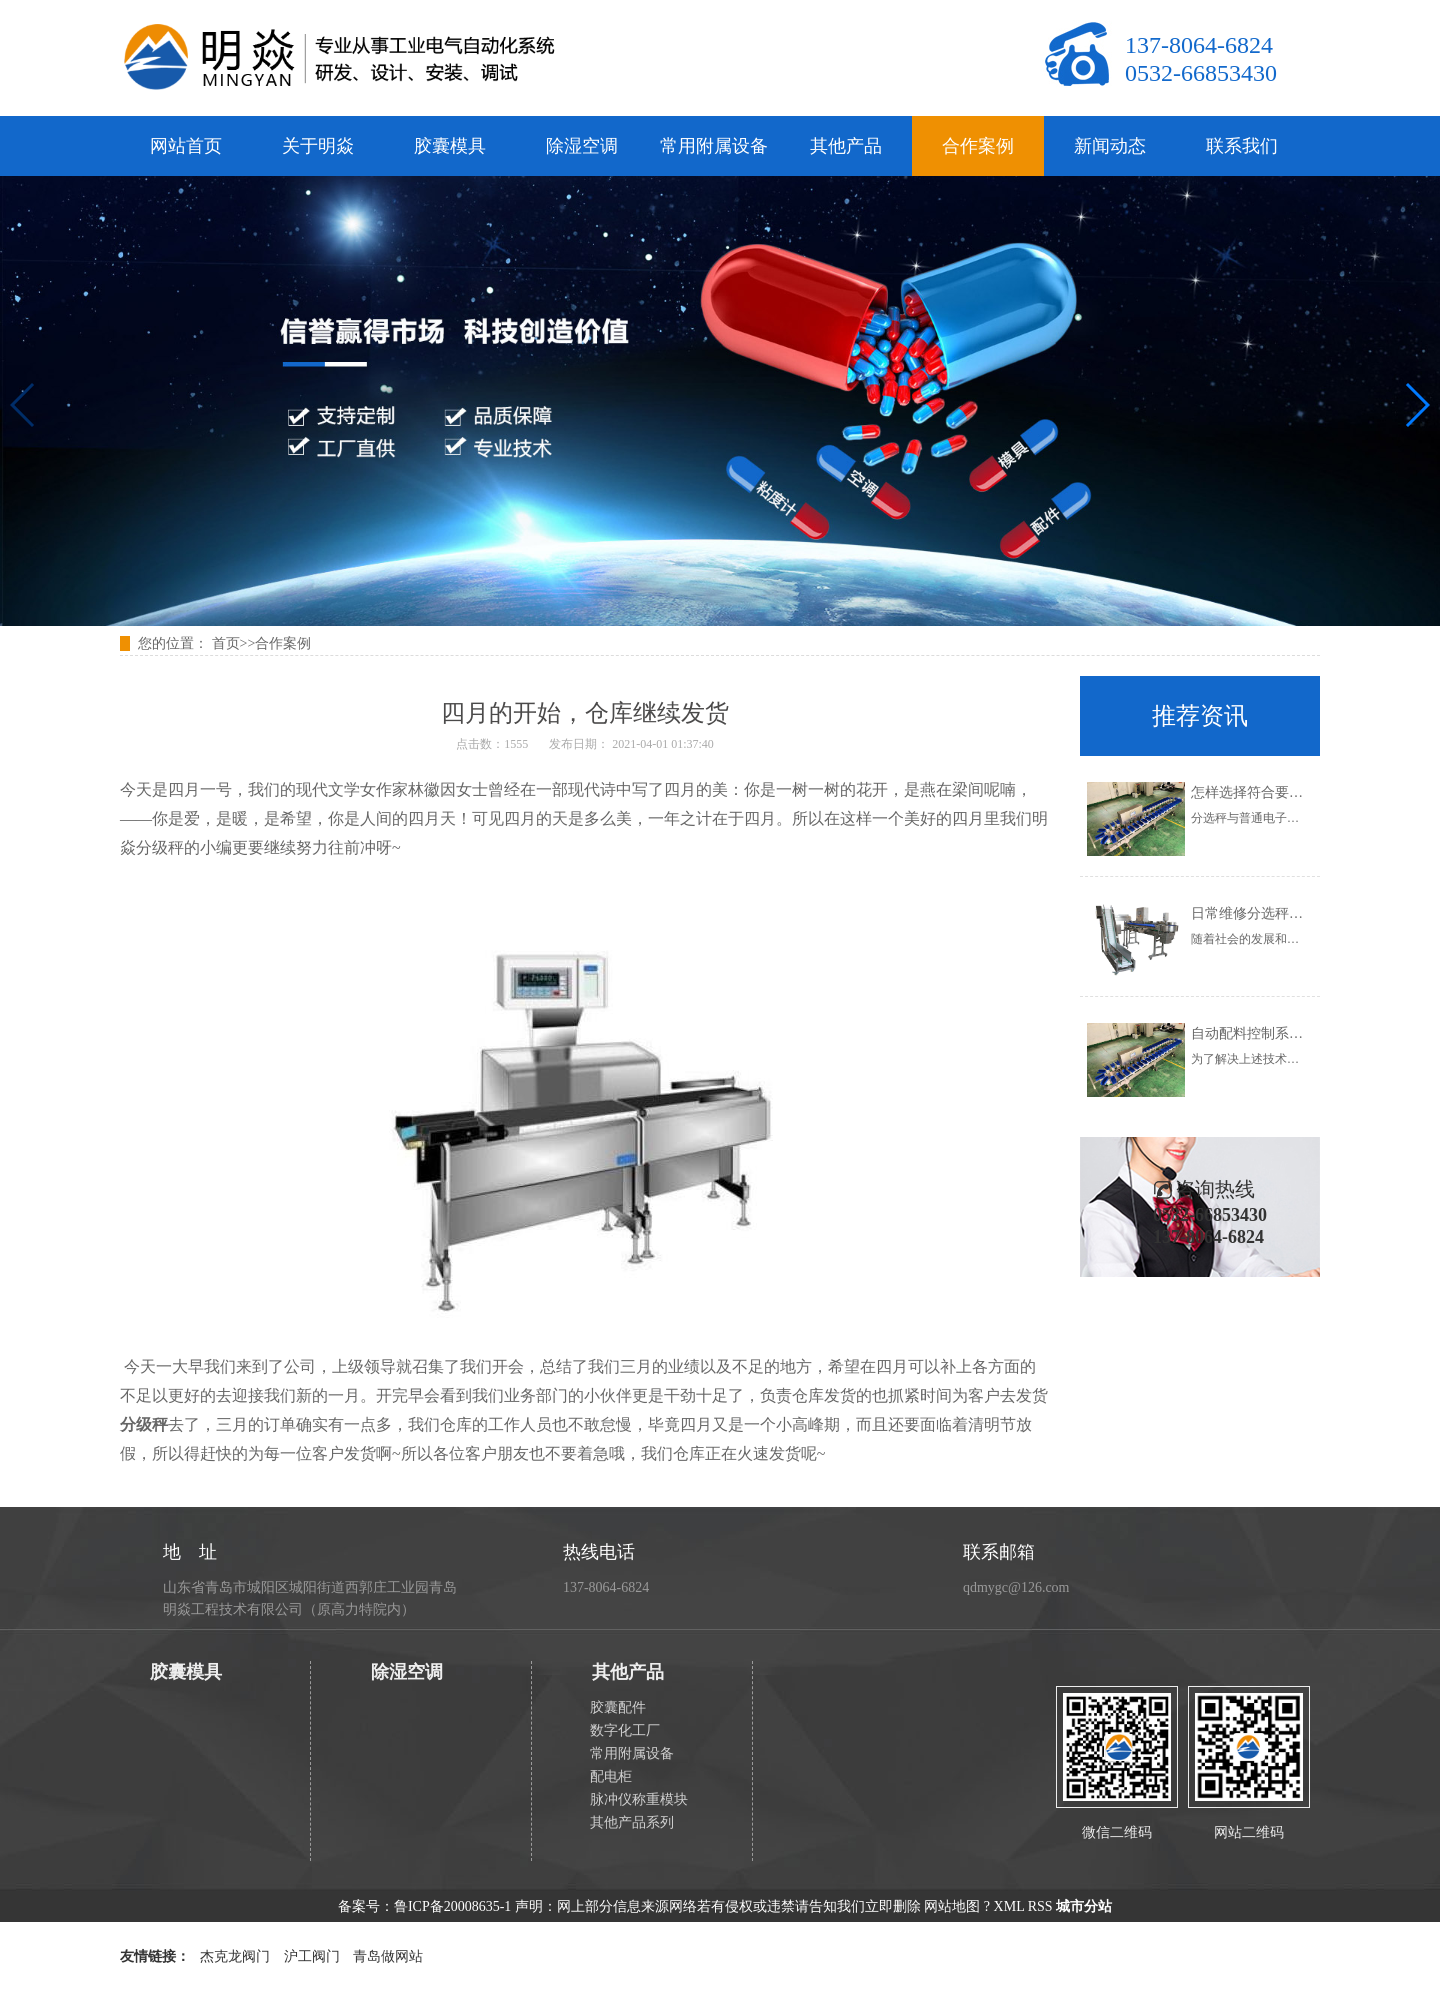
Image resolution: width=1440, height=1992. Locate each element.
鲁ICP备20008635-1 (452, 1906)
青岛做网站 (388, 1956)
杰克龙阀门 (235, 1956)
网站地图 (952, 1906)
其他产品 (846, 146)
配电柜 (611, 1776)
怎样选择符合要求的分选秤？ (1282, 792)
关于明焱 (318, 146)
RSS (1040, 1906)
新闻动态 (1110, 146)
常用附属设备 (714, 146)
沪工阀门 (312, 1956)
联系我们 (1242, 146)
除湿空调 (582, 146)
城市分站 (1084, 1906)
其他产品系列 (632, 1822)
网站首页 (186, 146)
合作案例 (978, 146)
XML (1009, 1906)
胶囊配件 (618, 1707)
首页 (226, 643)
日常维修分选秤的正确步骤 (1275, 913)
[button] (1416, 405)
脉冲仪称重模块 (639, 1799)
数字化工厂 (625, 1730)
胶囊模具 (450, 146)
